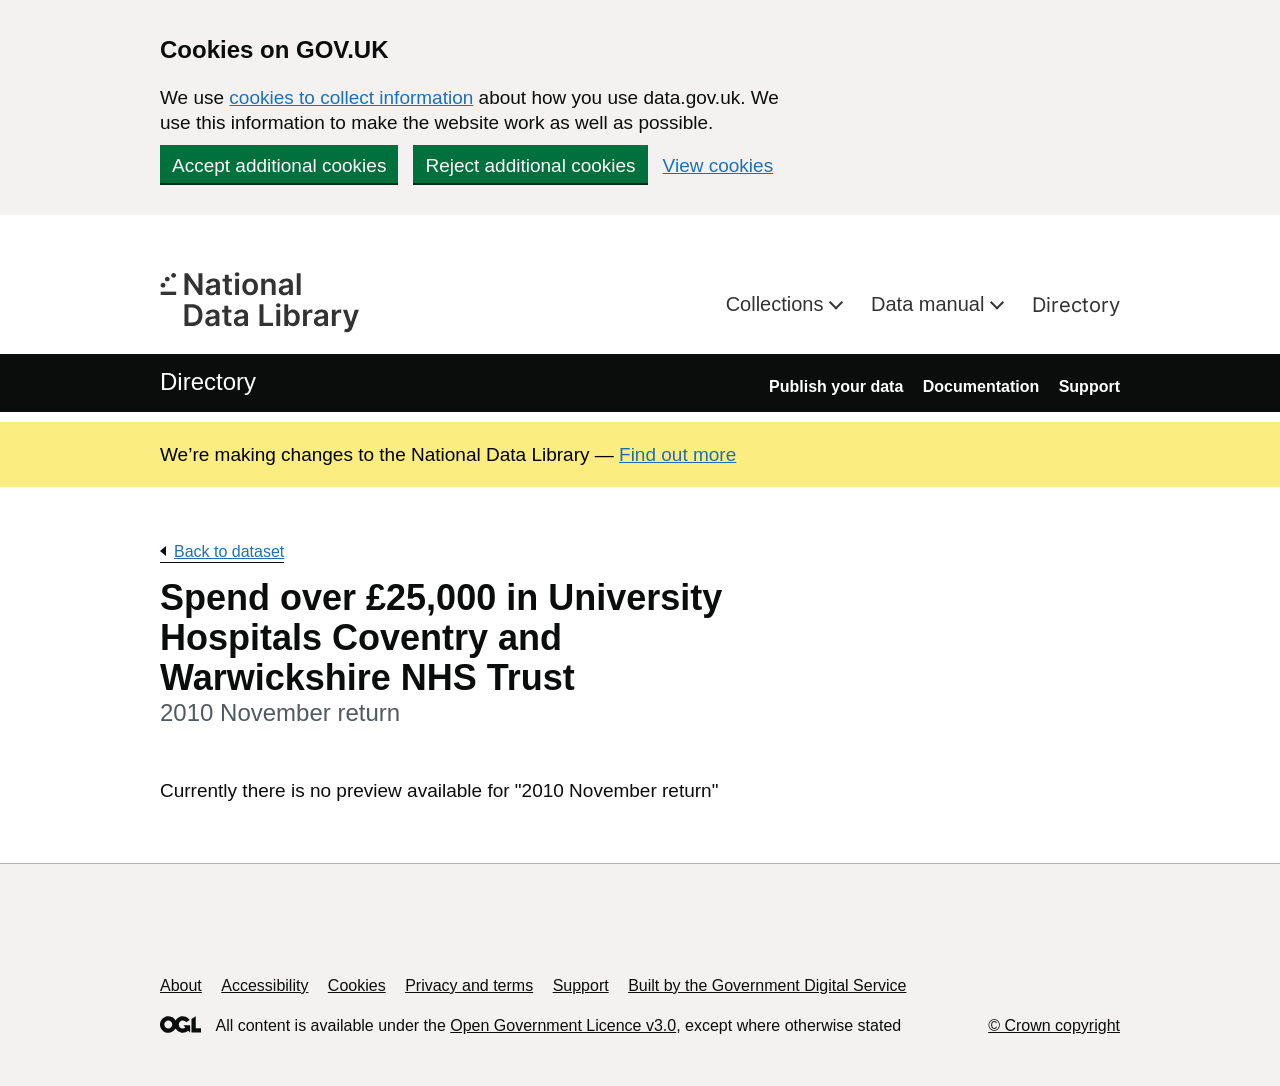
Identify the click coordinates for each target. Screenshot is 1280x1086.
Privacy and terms (469, 985)
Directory (1076, 305)
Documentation (981, 386)
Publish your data (836, 386)
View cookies (718, 165)
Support (1089, 386)
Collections (777, 304)
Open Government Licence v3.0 (563, 1025)
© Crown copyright (1054, 1025)
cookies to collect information (351, 97)
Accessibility (264, 985)
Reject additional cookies (530, 165)
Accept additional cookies (279, 165)
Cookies (357, 985)
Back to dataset (229, 551)
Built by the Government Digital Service (767, 985)
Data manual (930, 304)
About (181, 985)
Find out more (677, 454)
